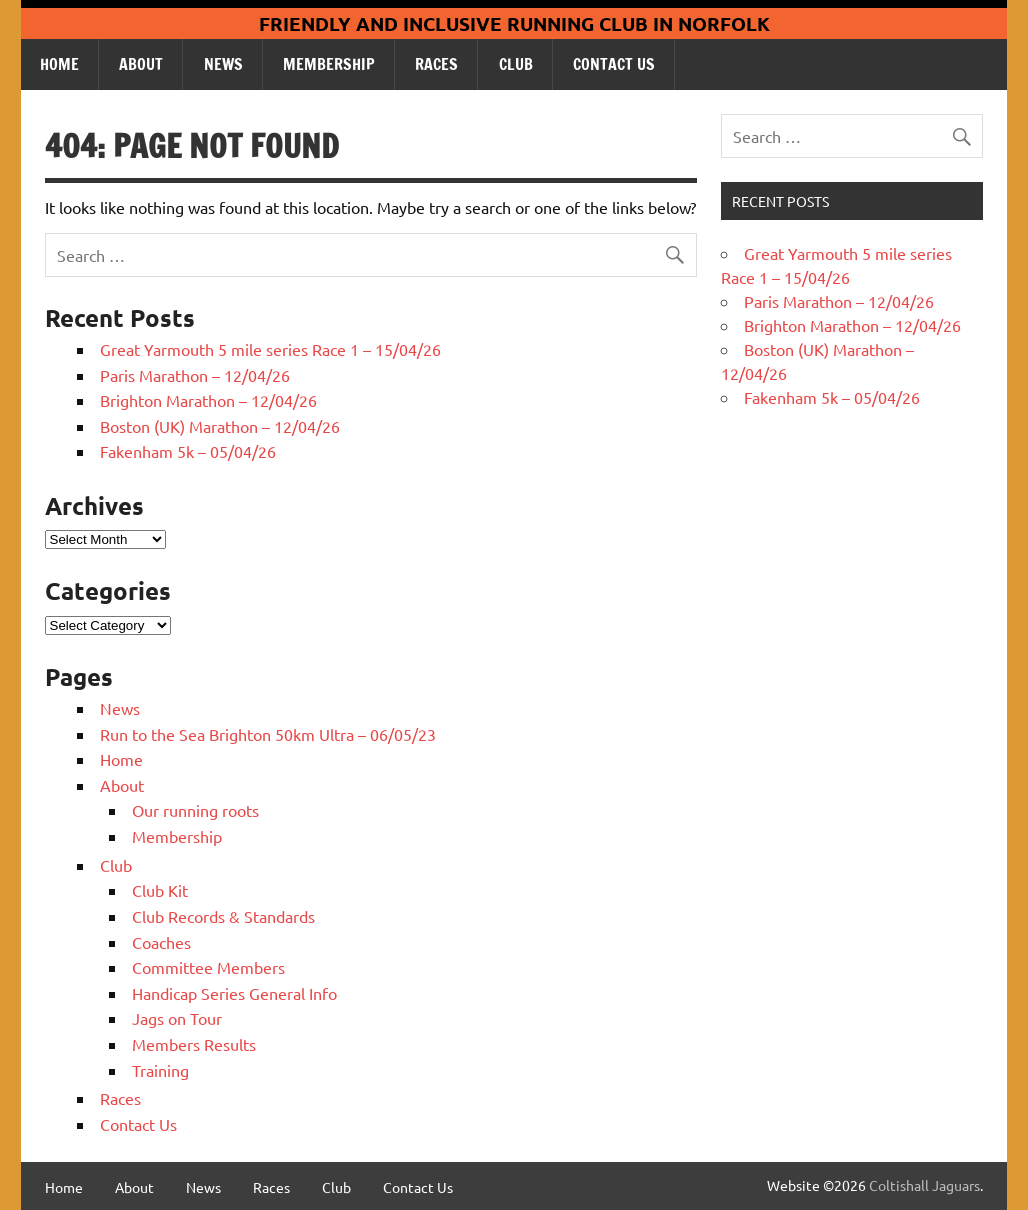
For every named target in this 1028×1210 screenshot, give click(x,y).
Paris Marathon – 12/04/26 (195, 375)
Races (436, 64)
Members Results (194, 1044)
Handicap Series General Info (234, 993)
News (223, 64)
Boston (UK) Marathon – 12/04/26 (220, 426)
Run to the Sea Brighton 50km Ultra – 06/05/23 (268, 734)
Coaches (161, 942)
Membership (329, 64)
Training (160, 1070)
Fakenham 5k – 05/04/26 (188, 451)
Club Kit (160, 890)
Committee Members (208, 967)
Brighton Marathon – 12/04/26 (208, 400)
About (141, 64)
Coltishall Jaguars (924, 1185)
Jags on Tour (177, 1018)
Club (516, 64)
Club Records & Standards (223, 916)
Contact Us (614, 64)
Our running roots (195, 810)
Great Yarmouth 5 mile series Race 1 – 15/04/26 (270, 349)
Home (59, 64)
